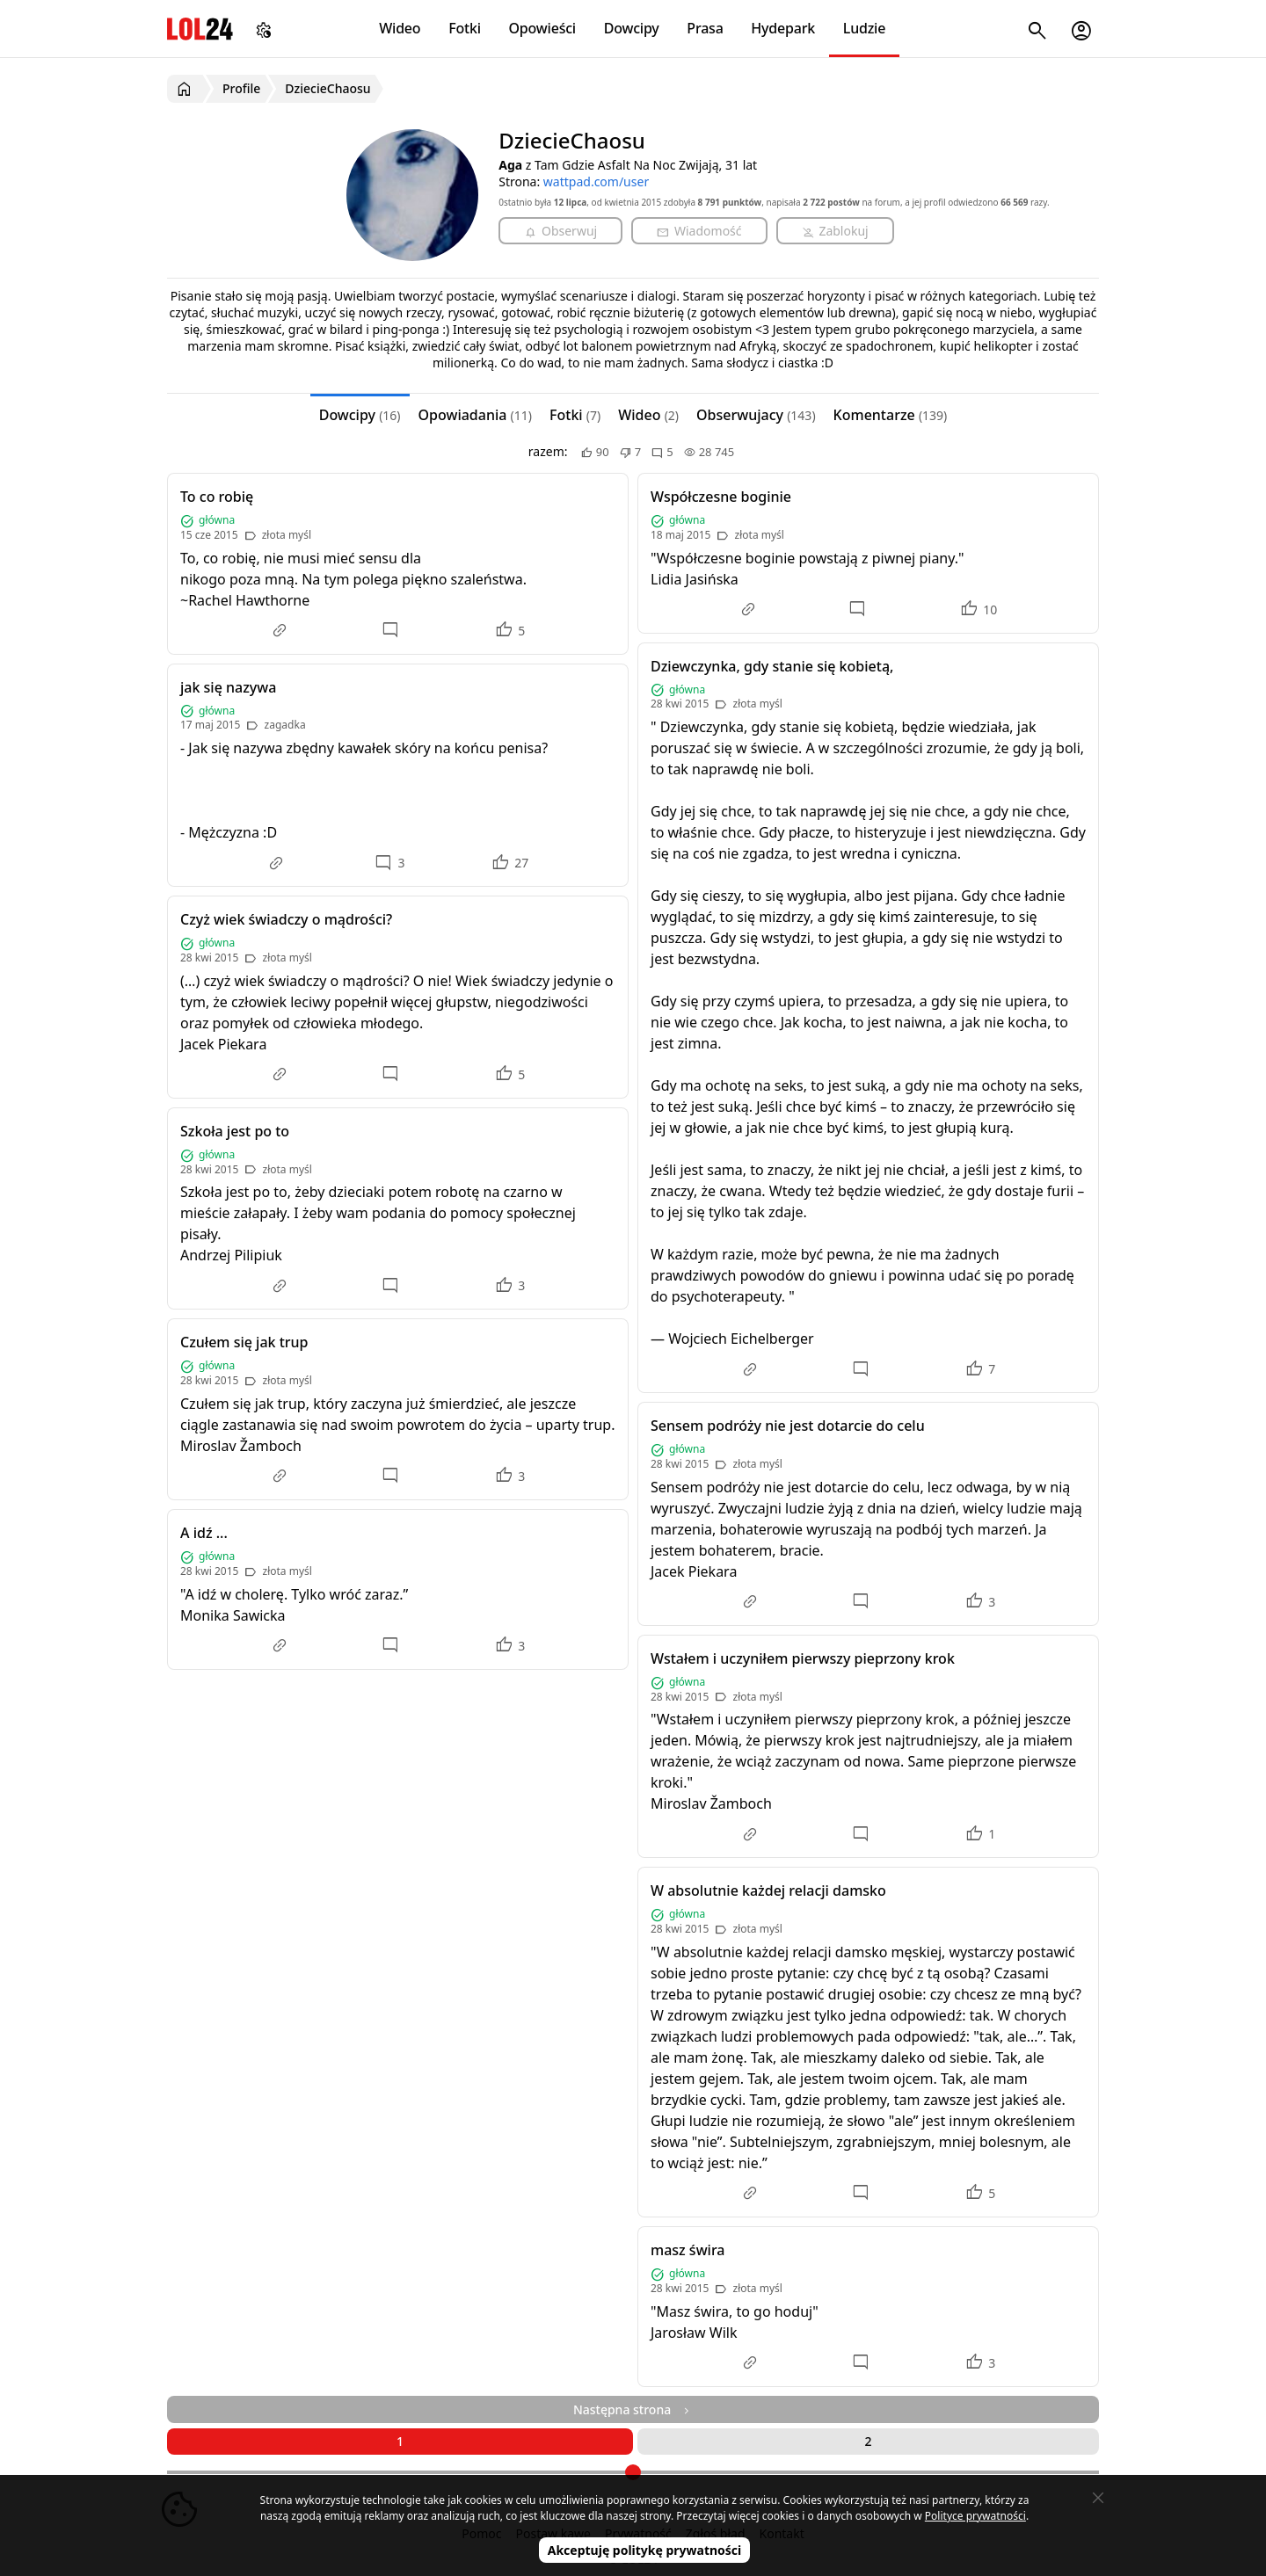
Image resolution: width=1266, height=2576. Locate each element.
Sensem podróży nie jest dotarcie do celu (788, 1425)
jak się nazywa (228, 687)
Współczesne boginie (721, 496)
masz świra (687, 2250)
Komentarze (890, 414)
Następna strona (633, 2409)
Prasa (705, 28)
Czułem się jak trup (244, 1342)
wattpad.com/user (596, 181)
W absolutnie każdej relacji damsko (768, 1890)
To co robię (216, 496)
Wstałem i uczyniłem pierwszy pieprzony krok (803, 1658)
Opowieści (543, 28)
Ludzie (864, 28)
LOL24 (200, 28)
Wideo (399, 28)
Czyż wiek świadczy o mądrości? (286, 919)
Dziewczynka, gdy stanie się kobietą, (772, 666)
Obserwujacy (756, 414)
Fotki (464, 28)
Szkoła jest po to (234, 1131)
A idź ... (204, 1532)
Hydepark (783, 28)
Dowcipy (631, 28)
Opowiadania (475, 414)
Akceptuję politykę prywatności (645, 2550)
